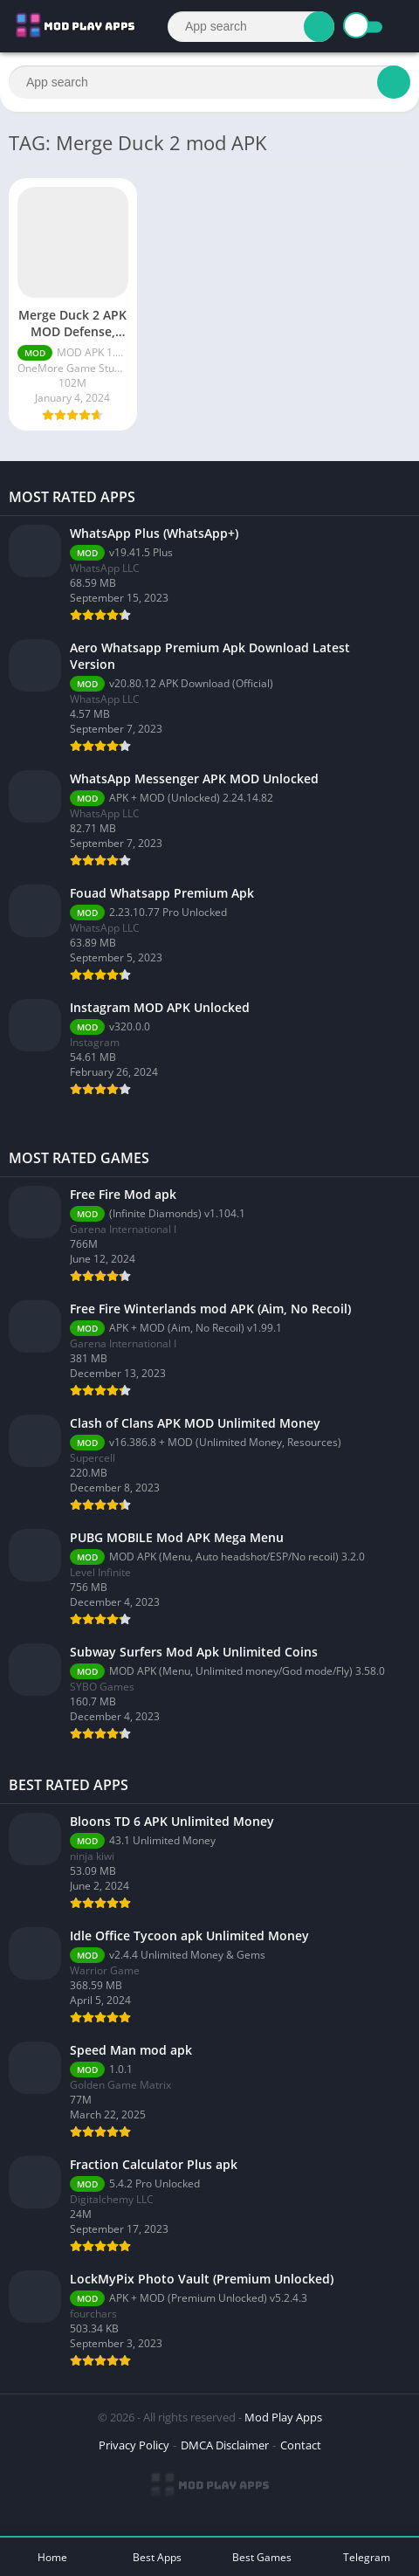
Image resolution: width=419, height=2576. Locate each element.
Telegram (366, 2557)
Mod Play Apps (283, 2417)
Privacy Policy (134, 2445)
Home (52, 2557)
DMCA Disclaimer (225, 2445)
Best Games (262, 2557)
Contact (300, 2445)
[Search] (251, 26)
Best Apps (157, 2557)
